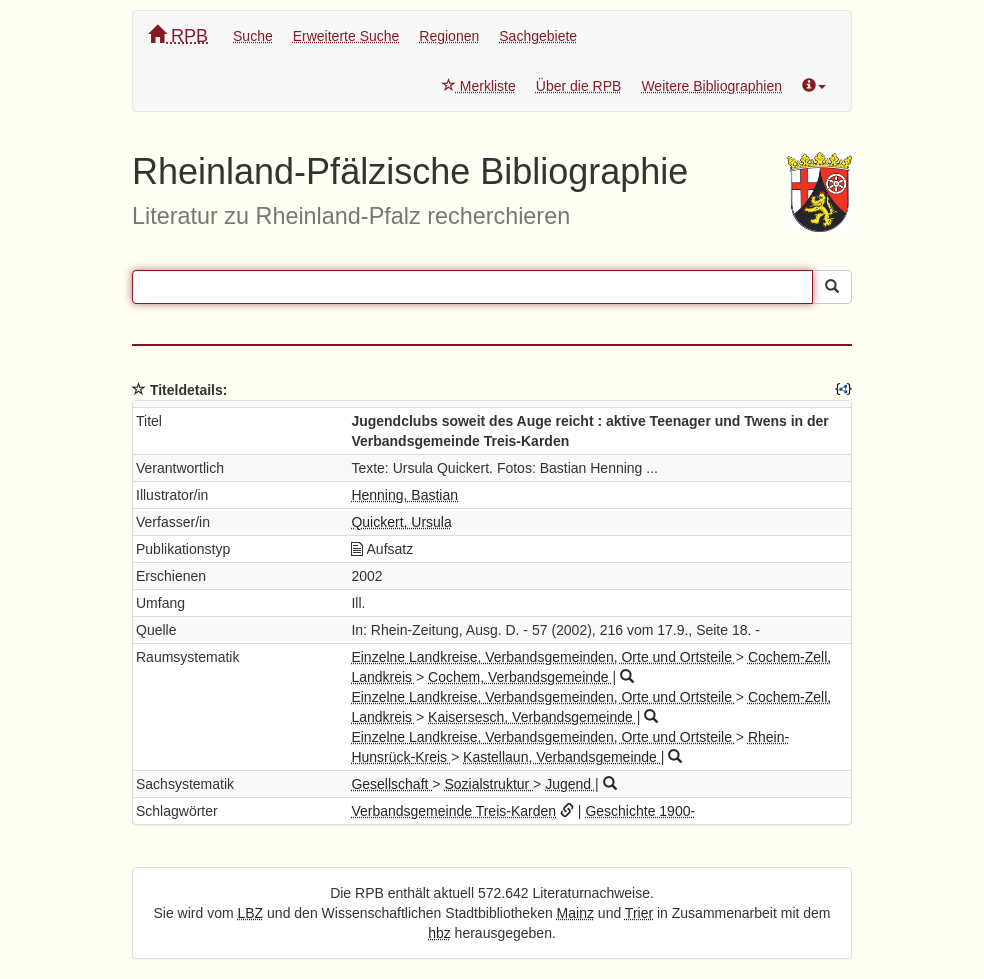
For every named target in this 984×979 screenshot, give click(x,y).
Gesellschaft (391, 784)
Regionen (449, 36)
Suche (253, 36)
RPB (178, 35)
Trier (639, 913)
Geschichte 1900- (640, 811)
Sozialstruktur (488, 784)
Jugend (570, 784)
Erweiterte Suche (346, 36)
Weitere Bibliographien (711, 86)
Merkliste (479, 86)
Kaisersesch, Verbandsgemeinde (532, 717)
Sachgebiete (538, 36)
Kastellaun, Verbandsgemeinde (562, 757)
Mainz (575, 913)
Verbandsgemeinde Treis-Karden (453, 811)
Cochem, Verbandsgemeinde (520, 677)
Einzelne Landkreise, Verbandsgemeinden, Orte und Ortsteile (543, 657)
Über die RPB (579, 86)
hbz (439, 933)
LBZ (251, 913)
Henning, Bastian (404, 495)
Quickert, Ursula (401, 522)
